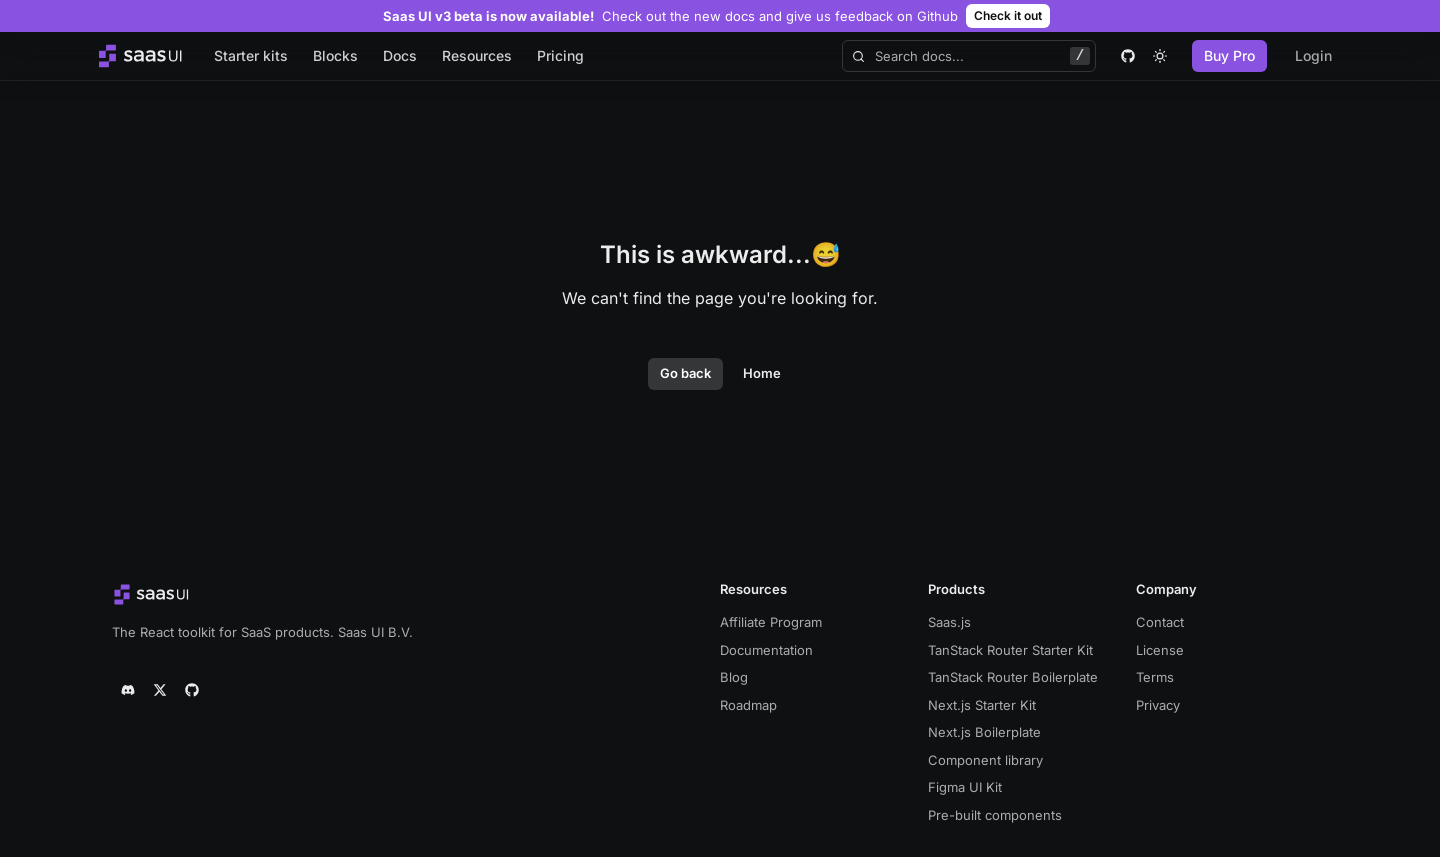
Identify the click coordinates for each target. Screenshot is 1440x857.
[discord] (128, 690)
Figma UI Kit (965, 787)
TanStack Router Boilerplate (1013, 677)
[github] (1128, 56)
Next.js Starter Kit (982, 705)
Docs (400, 55)
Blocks (335, 55)
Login (1313, 55)
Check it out (1008, 15)
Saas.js (949, 622)
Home (762, 373)
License (1160, 650)
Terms (1155, 677)
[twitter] (160, 690)
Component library (985, 760)
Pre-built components (995, 815)
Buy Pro (1229, 55)
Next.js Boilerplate (984, 732)
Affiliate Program (771, 622)
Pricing (560, 55)
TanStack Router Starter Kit (1010, 650)
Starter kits (251, 55)
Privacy (1158, 705)
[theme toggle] (1160, 56)
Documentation (766, 650)
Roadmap (748, 705)
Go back (685, 373)
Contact (1160, 622)
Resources (477, 55)
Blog (734, 677)
